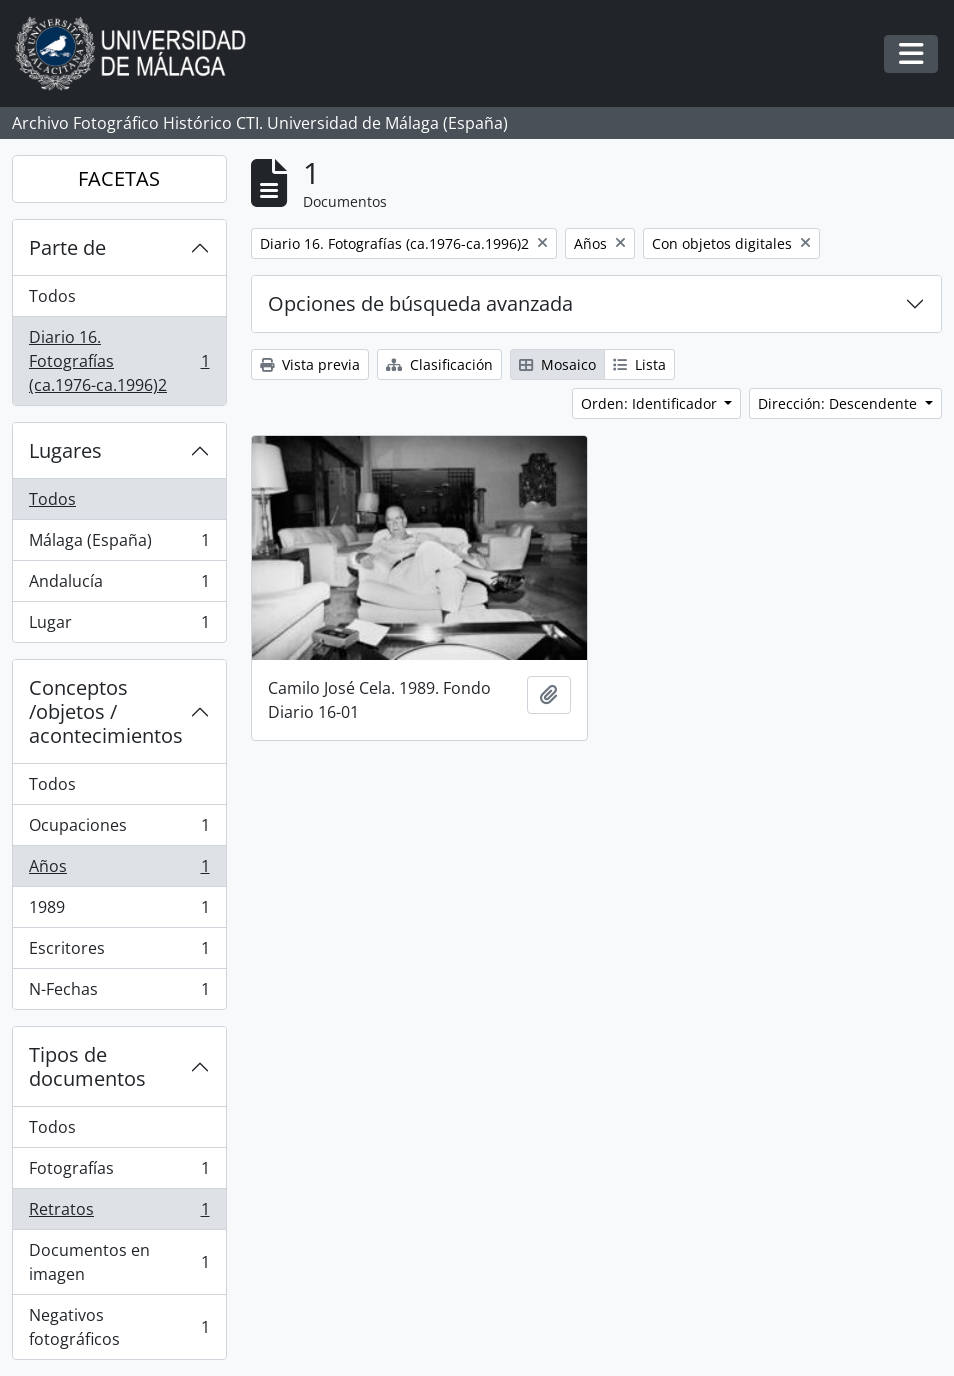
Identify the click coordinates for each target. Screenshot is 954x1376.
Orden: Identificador (651, 403)
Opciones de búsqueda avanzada (420, 303)
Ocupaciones (119, 829)
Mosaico (557, 364)
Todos (52, 296)
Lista (639, 364)
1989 (119, 911)
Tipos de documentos (87, 1066)
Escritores (119, 952)
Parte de (67, 247)
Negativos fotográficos (119, 1327)
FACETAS (119, 178)
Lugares (65, 450)
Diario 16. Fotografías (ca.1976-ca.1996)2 (119, 361)
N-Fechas (119, 993)
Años (119, 870)
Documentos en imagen (119, 1262)
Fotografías (119, 1172)
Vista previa (310, 364)
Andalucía (119, 585)
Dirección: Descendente (839, 403)
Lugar (119, 626)
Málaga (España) (119, 544)
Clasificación (439, 364)
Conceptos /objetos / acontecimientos (106, 711)
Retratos (119, 1213)
